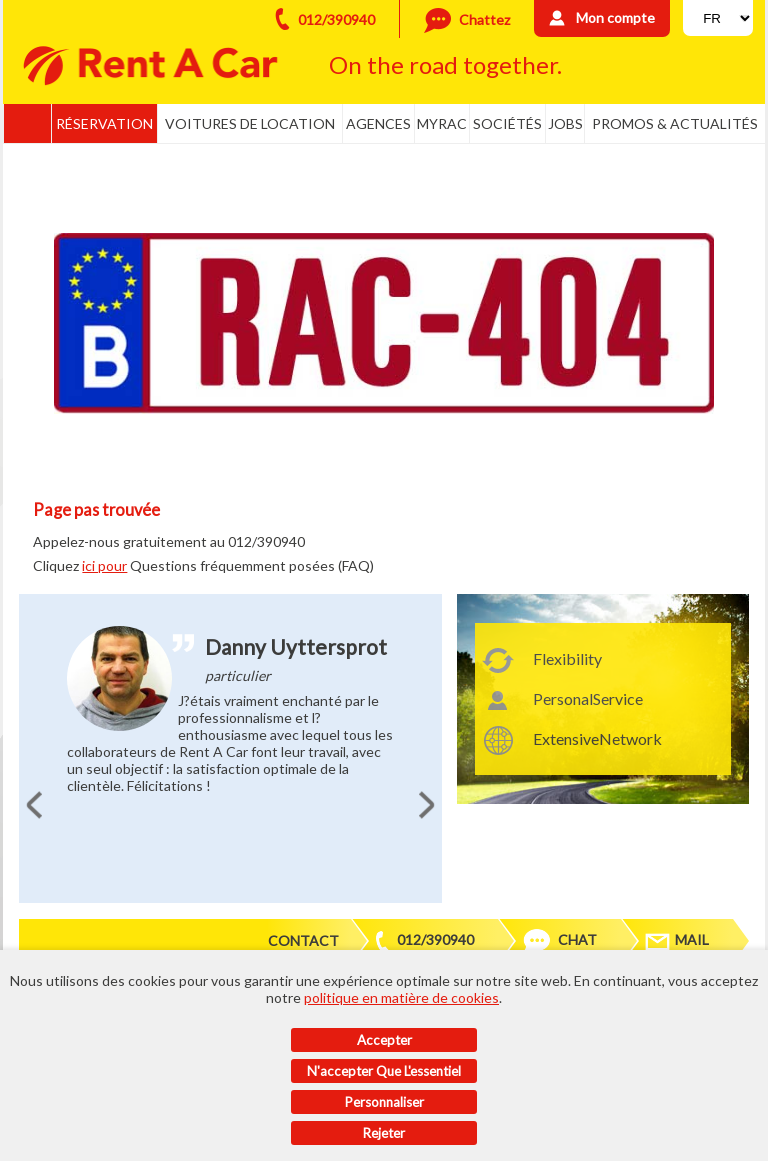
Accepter (384, 1040)
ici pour (104, 565)
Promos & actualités (675, 123)
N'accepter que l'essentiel (384, 1071)
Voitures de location (250, 123)
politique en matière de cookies (401, 997)
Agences (378, 123)
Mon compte (615, 17)
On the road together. (445, 64)
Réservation (104, 123)
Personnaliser (384, 1102)
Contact (303, 940)
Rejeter (384, 1133)
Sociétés (507, 123)
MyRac (442, 123)
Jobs (565, 123)
